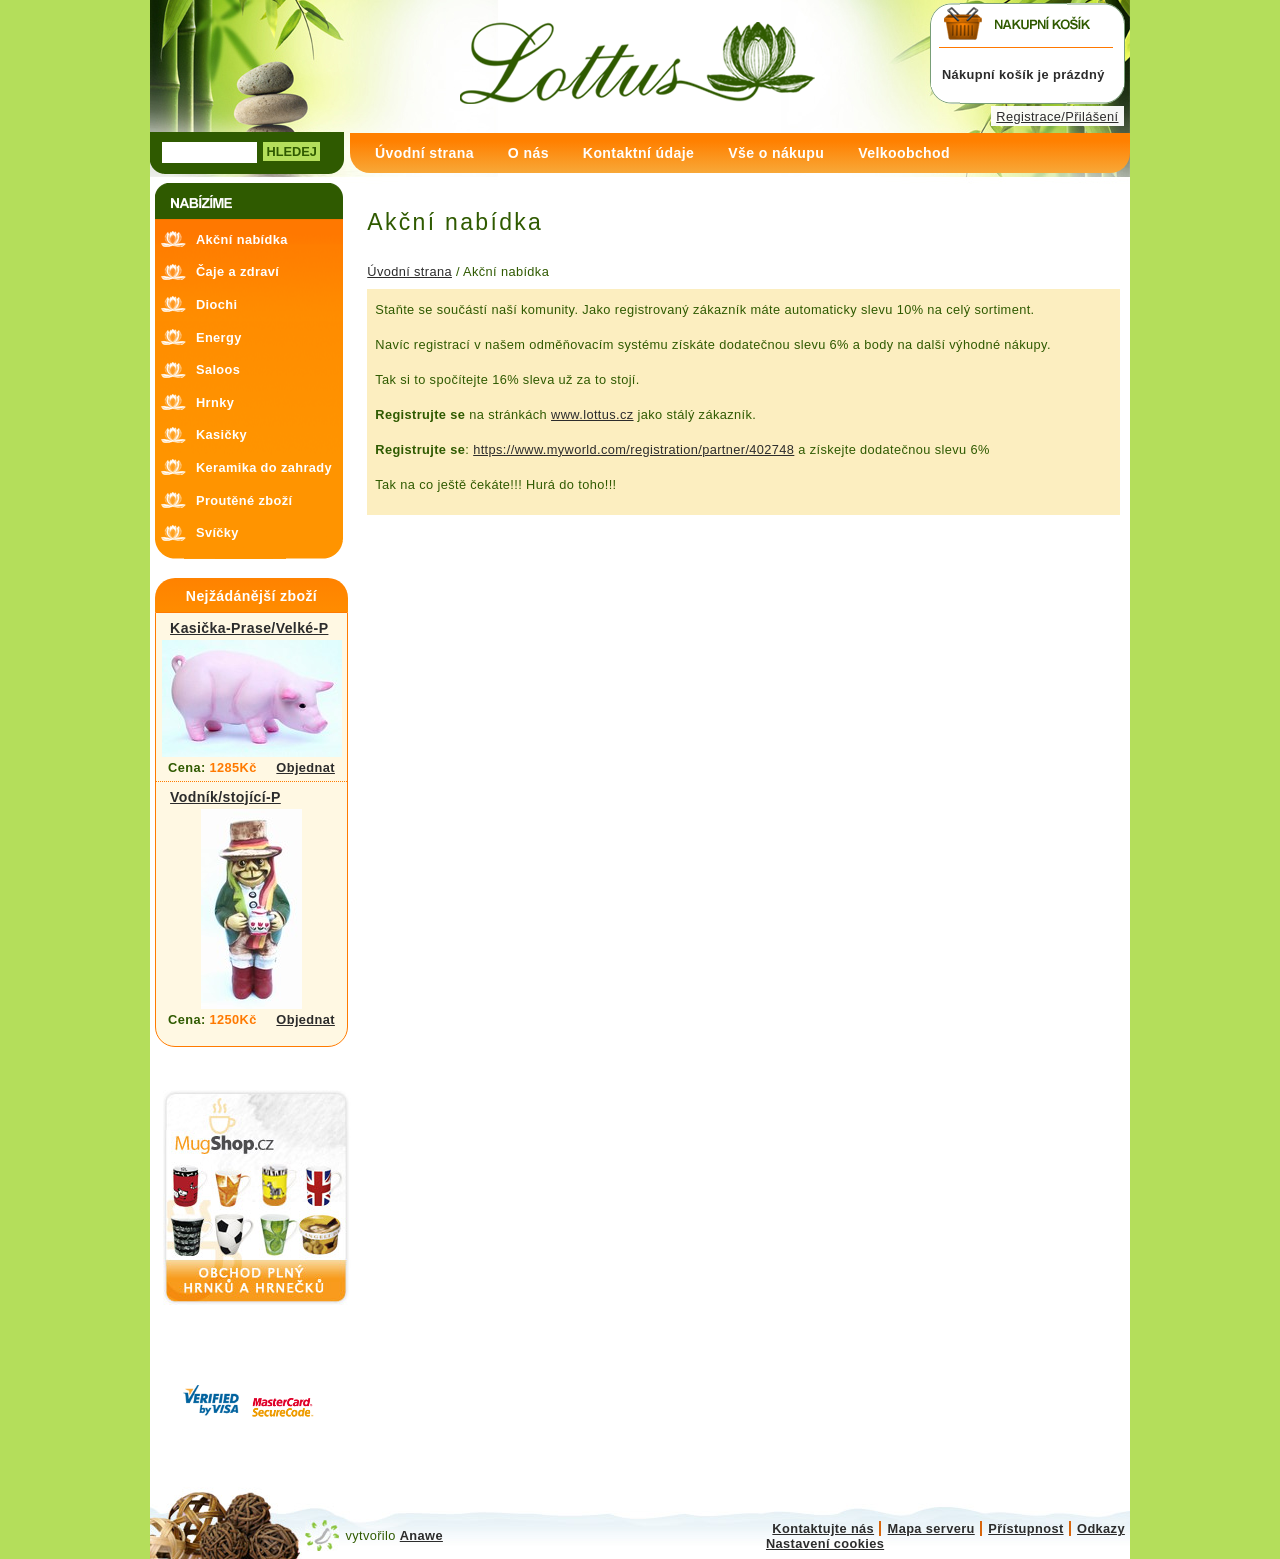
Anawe (421, 1535)
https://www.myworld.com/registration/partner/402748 (633, 449)
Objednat (305, 767)
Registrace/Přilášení (1057, 116)
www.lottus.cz (592, 414)
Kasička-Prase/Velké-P (249, 628)
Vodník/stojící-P (225, 797)
